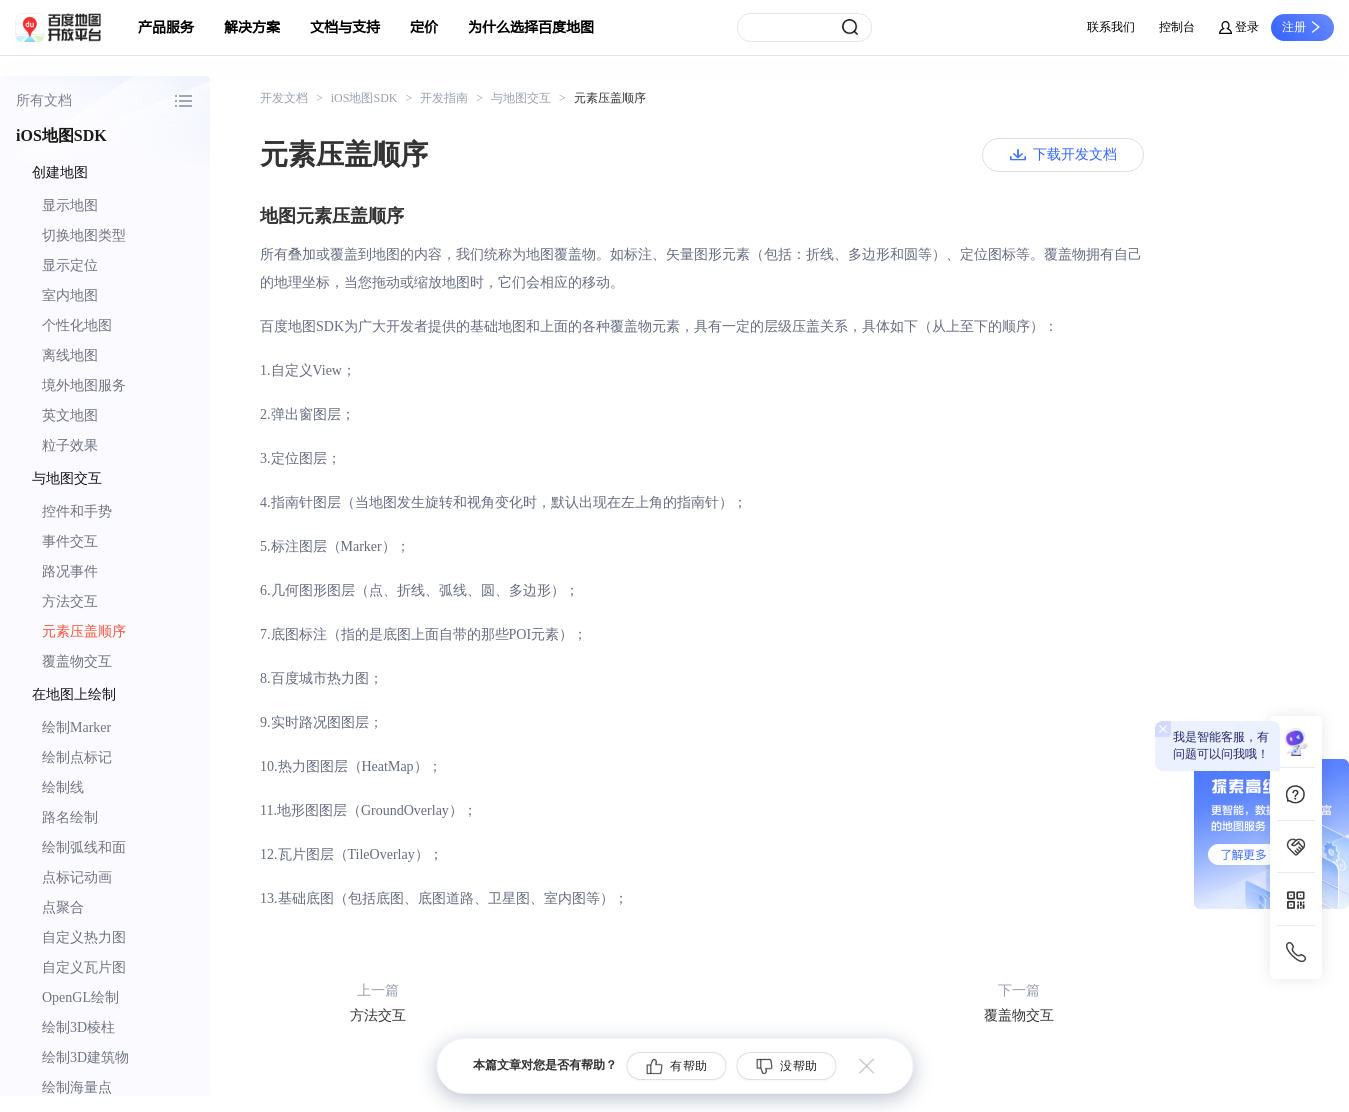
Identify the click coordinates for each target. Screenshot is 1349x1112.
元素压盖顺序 (84, 631)
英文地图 (70, 415)
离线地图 (70, 355)
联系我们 (1111, 27)
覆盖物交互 (77, 661)
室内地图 (70, 295)
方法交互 (70, 601)
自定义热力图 (84, 937)
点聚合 (63, 907)
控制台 (1177, 27)
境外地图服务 (84, 385)
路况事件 (70, 571)
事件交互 (70, 541)
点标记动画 (77, 877)
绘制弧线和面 (84, 847)
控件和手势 (77, 511)
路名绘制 (70, 817)
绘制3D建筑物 (85, 1057)
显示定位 (70, 265)
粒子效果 (70, 445)
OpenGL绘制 (80, 997)
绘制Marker (76, 727)
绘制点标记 (77, 757)
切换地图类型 (84, 235)
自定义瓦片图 (84, 967)
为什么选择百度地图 (531, 27)
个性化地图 (77, 325)
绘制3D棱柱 (78, 1027)
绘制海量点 (77, 1087)
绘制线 (63, 787)
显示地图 (70, 205)
